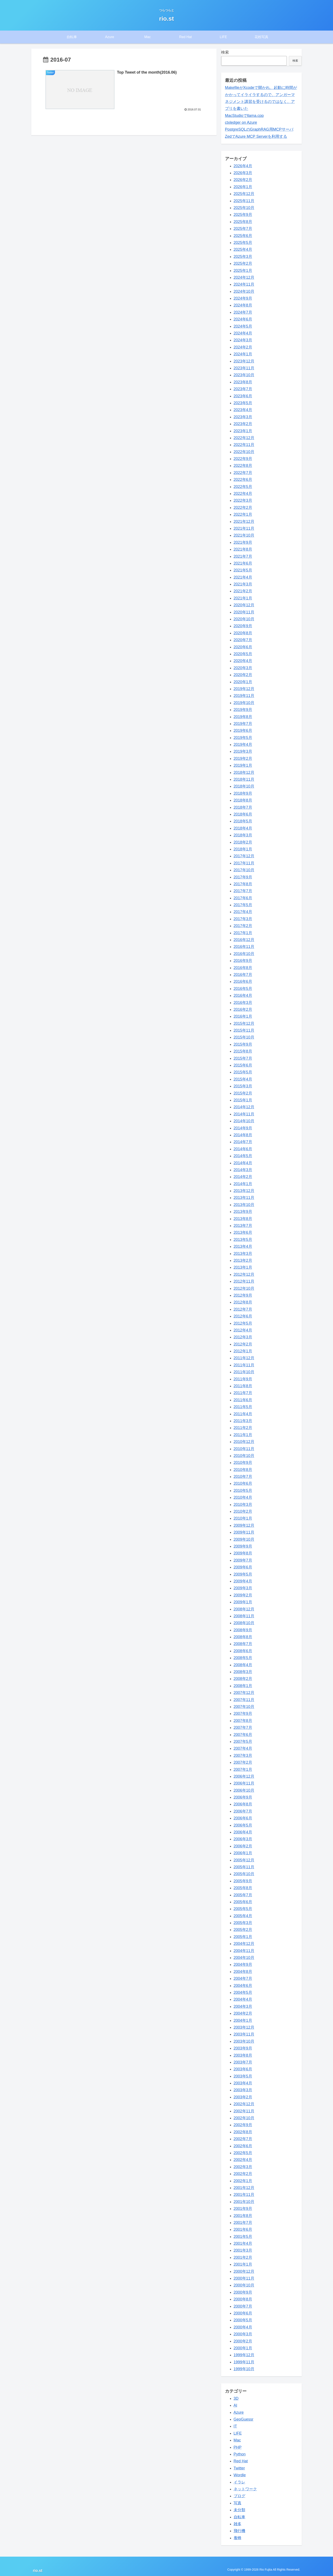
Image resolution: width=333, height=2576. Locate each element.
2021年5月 (243, 570)
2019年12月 (244, 689)
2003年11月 (244, 2034)
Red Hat (241, 2461)
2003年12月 (244, 2027)
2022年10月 (244, 452)
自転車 (239, 2517)
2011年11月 (244, 1365)
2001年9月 (243, 2208)
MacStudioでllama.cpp (244, 115)
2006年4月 (243, 1832)
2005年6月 (243, 1902)
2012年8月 (243, 1302)
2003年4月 (243, 2083)
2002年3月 (243, 2167)
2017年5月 (243, 905)
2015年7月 (243, 1058)
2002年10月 (244, 2118)
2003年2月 (243, 2097)
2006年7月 (243, 1811)
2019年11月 (244, 696)
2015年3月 (243, 1086)
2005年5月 (243, 1909)
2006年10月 (244, 1790)
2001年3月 (243, 2250)
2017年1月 (243, 933)
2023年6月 (243, 396)
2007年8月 (243, 1720)
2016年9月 (243, 960)
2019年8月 (243, 717)
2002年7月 (243, 2139)
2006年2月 (243, 1846)
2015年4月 (243, 1079)
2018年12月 (244, 772)
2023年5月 (243, 403)
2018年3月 (243, 835)
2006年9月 (243, 1797)
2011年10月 (244, 1372)
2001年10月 (244, 2202)
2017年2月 (243, 926)
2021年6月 (243, 563)
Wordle (240, 2475)
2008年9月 (243, 1630)
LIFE (238, 2433)
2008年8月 (243, 1637)
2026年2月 (243, 180)
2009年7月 (243, 1560)
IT (235, 2426)
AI (235, 2405)
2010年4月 (243, 1497)
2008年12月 (244, 1609)
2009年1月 (243, 1602)
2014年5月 (243, 1156)
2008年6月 (243, 1651)
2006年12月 (244, 1776)
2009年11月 (244, 1532)
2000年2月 (243, 2341)
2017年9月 (243, 877)
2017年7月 (243, 891)
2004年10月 (244, 1957)
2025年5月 (243, 242)
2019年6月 (243, 730)
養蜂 (237, 2538)
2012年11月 (244, 1281)
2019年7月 (243, 723)
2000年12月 (244, 2271)
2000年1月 (243, 2348)
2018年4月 (243, 828)
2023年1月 (243, 431)
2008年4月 (243, 1665)
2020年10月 (244, 619)
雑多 (237, 2524)
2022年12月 (244, 438)
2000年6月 (243, 2313)
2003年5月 (243, 2076)
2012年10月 (244, 1288)
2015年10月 (244, 1037)
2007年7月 (243, 1727)
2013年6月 (243, 1232)
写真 (237, 2503)
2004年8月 (243, 1971)
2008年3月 (243, 1672)
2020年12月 (244, 605)
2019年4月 (243, 744)
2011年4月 (243, 1414)
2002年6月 (243, 2146)
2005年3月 (243, 1923)
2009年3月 (243, 1588)
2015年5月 (243, 1072)
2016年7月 (243, 974)
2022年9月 (243, 459)
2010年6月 (243, 1483)
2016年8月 (243, 968)
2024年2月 (243, 347)
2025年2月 (243, 263)
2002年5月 (243, 2153)
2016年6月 (243, 981)
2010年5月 (243, 1490)
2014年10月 (244, 1121)
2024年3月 (243, 340)
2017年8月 (243, 884)
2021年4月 (243, 577)
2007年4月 (243, 1748)
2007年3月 (243, 1755)
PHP (238, 2447)
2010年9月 (243, 1462)
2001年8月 (243, 2216)
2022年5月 (243, 487)
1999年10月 (244, 2369)
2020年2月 (243, 675)
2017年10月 (244, 870)
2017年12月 (244, 856)
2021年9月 (243, 542)
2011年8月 (243, 1386)
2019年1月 (243, 765)
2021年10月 (244, 535)
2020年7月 (243, 640)
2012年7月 (243, 1309)
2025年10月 (244, 208)
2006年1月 (243, 1853)
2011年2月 (243, 1428)
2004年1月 (243, 2020)
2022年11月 (244, 445)
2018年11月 (244, 779)
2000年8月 (243, 2299)
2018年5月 (243, 821)
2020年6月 (243, 647)
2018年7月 (243, 807)
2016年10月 (244, 954)
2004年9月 (243, 1964)
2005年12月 (244, 1860)
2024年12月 (244, 277)
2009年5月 (243, 1574)
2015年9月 (243, 1044)
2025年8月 (243, 222)
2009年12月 (244, 1525)
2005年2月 (243, 1929)
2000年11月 (244, 2278)
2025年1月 (243, 270)
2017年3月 (243, 919)
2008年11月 (244, 1616)
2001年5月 (243, 2236)
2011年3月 (243, 1421)
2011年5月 (243, 1407)
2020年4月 (243, 661)
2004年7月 (243, 1978)
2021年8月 (243, 549)
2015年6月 (243, 1065)
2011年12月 (244, 1358)
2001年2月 (243, 2257)
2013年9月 (243, 1211)
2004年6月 (243, 1985)
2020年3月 (243, 668)
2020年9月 (243, 626)
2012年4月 (243, 1330)
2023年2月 (243, 424)
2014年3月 (243, 1170)
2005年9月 (243, 1881)
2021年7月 (243, 556)
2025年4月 (243, 249)
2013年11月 (244, 1197)
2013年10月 (244, 1205)
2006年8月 (243, 1804)
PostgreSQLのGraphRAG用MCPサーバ (259, 129)
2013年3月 (243, 1253)
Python (240, 2454)
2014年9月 (243, 1128)
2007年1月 (243, 1769)
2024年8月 (243, 305)
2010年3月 (243, 1504)
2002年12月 (244, 2104)
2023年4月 (243, 410)
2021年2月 (243, 591)
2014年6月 (243, 1149)
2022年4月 (243, 493)
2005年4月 (243, 1916)
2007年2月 (243, 1762)
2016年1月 (243, 1016)
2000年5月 (243, 2320)
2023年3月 (243, 417)
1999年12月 (244, 2355)
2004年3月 (243, 2006)
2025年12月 (244, 194)
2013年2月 (243, 1260)
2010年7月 (243, 1476)
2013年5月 (243, 1239)
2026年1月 (243, 187)
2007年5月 (243, 1741)
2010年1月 (243, 1518)
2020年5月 (243, 654)
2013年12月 (244, 1191)
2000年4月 (243, 2327)
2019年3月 (243, 751)
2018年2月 (243, 842)
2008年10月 (244, 1623)
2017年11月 (244, 863)
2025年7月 (243, 228)
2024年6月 (243, 319)
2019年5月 (243, 737)
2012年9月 (243, 1295)
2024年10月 (244, 291)
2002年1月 (243, 2181)
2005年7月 (243, 1895)
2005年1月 (243, 1937)
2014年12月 (244, 1107)
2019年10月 (244, 703)
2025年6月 (243, 236)
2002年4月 (243, 2160)
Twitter (239, 2468)
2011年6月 (243, 1400)
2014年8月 (243, 1135)
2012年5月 (243, 1323)
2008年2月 (243, 1679)
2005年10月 (244, 1874)
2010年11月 (244, 1449)
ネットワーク (245, 2489)
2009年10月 (244, 1539)
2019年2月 (243, 758)
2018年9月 (243, 793)
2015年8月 (243, 1051)
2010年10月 (244, 1456)
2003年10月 (244, 2041)
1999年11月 (244, 2362)
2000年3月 (243, 2334)
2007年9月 (243, 1713)
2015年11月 (244, 1030)
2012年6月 (243, 1316)
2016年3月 (243, 1002)
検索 (225, 52)
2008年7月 (243, 1644)
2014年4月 (243, 1163)
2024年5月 (243, 326)
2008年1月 (243, 1686)
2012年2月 (243, 1344)
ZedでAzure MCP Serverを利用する (256, 136)
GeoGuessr (243, 2419)
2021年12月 (244, 521)
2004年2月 (243, 2013)
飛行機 (239, 2531)
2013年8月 (243, 1219)
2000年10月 (244, 2285)
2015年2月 (243, 1093)
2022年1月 (243, 514)
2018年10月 (244, 786)
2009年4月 (243, 1581)
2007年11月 (244, 1700)
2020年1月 (243, 682)
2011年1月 (243, 1435)
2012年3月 (243, 1337)
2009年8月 (243, 1553)
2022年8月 (243, 465)
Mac (237, 2440)
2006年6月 (243, 1818)
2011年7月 (243, 1393)
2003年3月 (243, 2090)
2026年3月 (243, 173)
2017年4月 (243, 912)
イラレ (239, 2482)
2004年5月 (243, 1992)
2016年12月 (244, 940)
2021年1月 (243, 598)
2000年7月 (243, 2306)
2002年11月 (244, 2111)
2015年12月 (244, 1023)
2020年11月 (244, 612)
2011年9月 (243, 1379)
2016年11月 (244, 946)
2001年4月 (243, 2243)
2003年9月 (243, 2048)
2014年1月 (243, 1184)
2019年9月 (243, 709)
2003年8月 (243, 2055)
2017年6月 (243, 898)
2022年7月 (243, 473)
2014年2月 (243, 1177)
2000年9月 (243, 2292)
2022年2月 (243, 507)
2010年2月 (243, 1511)
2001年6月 (243, 2229)
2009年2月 (243, 1595)
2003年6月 (243, 2069)
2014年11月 (244, 1114)
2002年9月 (243, 2125)
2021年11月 (244, 528)
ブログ (239, 2496)
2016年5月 (243, 988)
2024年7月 (243, 312)
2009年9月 (243, 1546)
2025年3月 (243, 256)
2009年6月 (243, 1567)
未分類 (239, 2510)
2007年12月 (244, 1692)
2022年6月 (243, 479)
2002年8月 (243, 2132)
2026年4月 (243, 166)
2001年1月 (243, 2264)
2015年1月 (243, 1100)
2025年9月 (243, 214)
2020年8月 (243, 633)
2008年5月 (243, 1658)
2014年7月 (243, 1142)
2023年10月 (244, 375)
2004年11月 (244, 1951)
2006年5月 (243, 1825)
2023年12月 (244, 361)
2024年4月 (243, 333)
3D (236, 2398)
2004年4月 (243, 1999)
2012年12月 (244, 1274)
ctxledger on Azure (241, 122)
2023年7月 (243, 389)
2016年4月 (243, 995)
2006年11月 (244, 1783)
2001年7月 (243, 2222)
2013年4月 (243, 1246)
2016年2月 (243, 1009)
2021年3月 (243, 584)
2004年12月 (244, 1943)
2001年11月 (244, 2194)
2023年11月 (244, 368)
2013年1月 (243, 1267)
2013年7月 (243, 1225)
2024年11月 (244, 284)
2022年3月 (243, 500)
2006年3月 (243, 1839)
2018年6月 (243, 814)
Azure (239, 2412)
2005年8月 (243, 1888)
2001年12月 (244, 2188)
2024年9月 (243, 298)
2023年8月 (243, 382)
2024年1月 (243, 354)
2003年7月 (243, 2062)
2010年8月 (243, 1470)
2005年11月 (244, 1867)
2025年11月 (244, 201)
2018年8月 (243, 800)
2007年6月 (243, 1734)
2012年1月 (243, 1351)
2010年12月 (244, 1442)
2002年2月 (243, 2174)
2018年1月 (243, 849)
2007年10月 (244, 1706)
